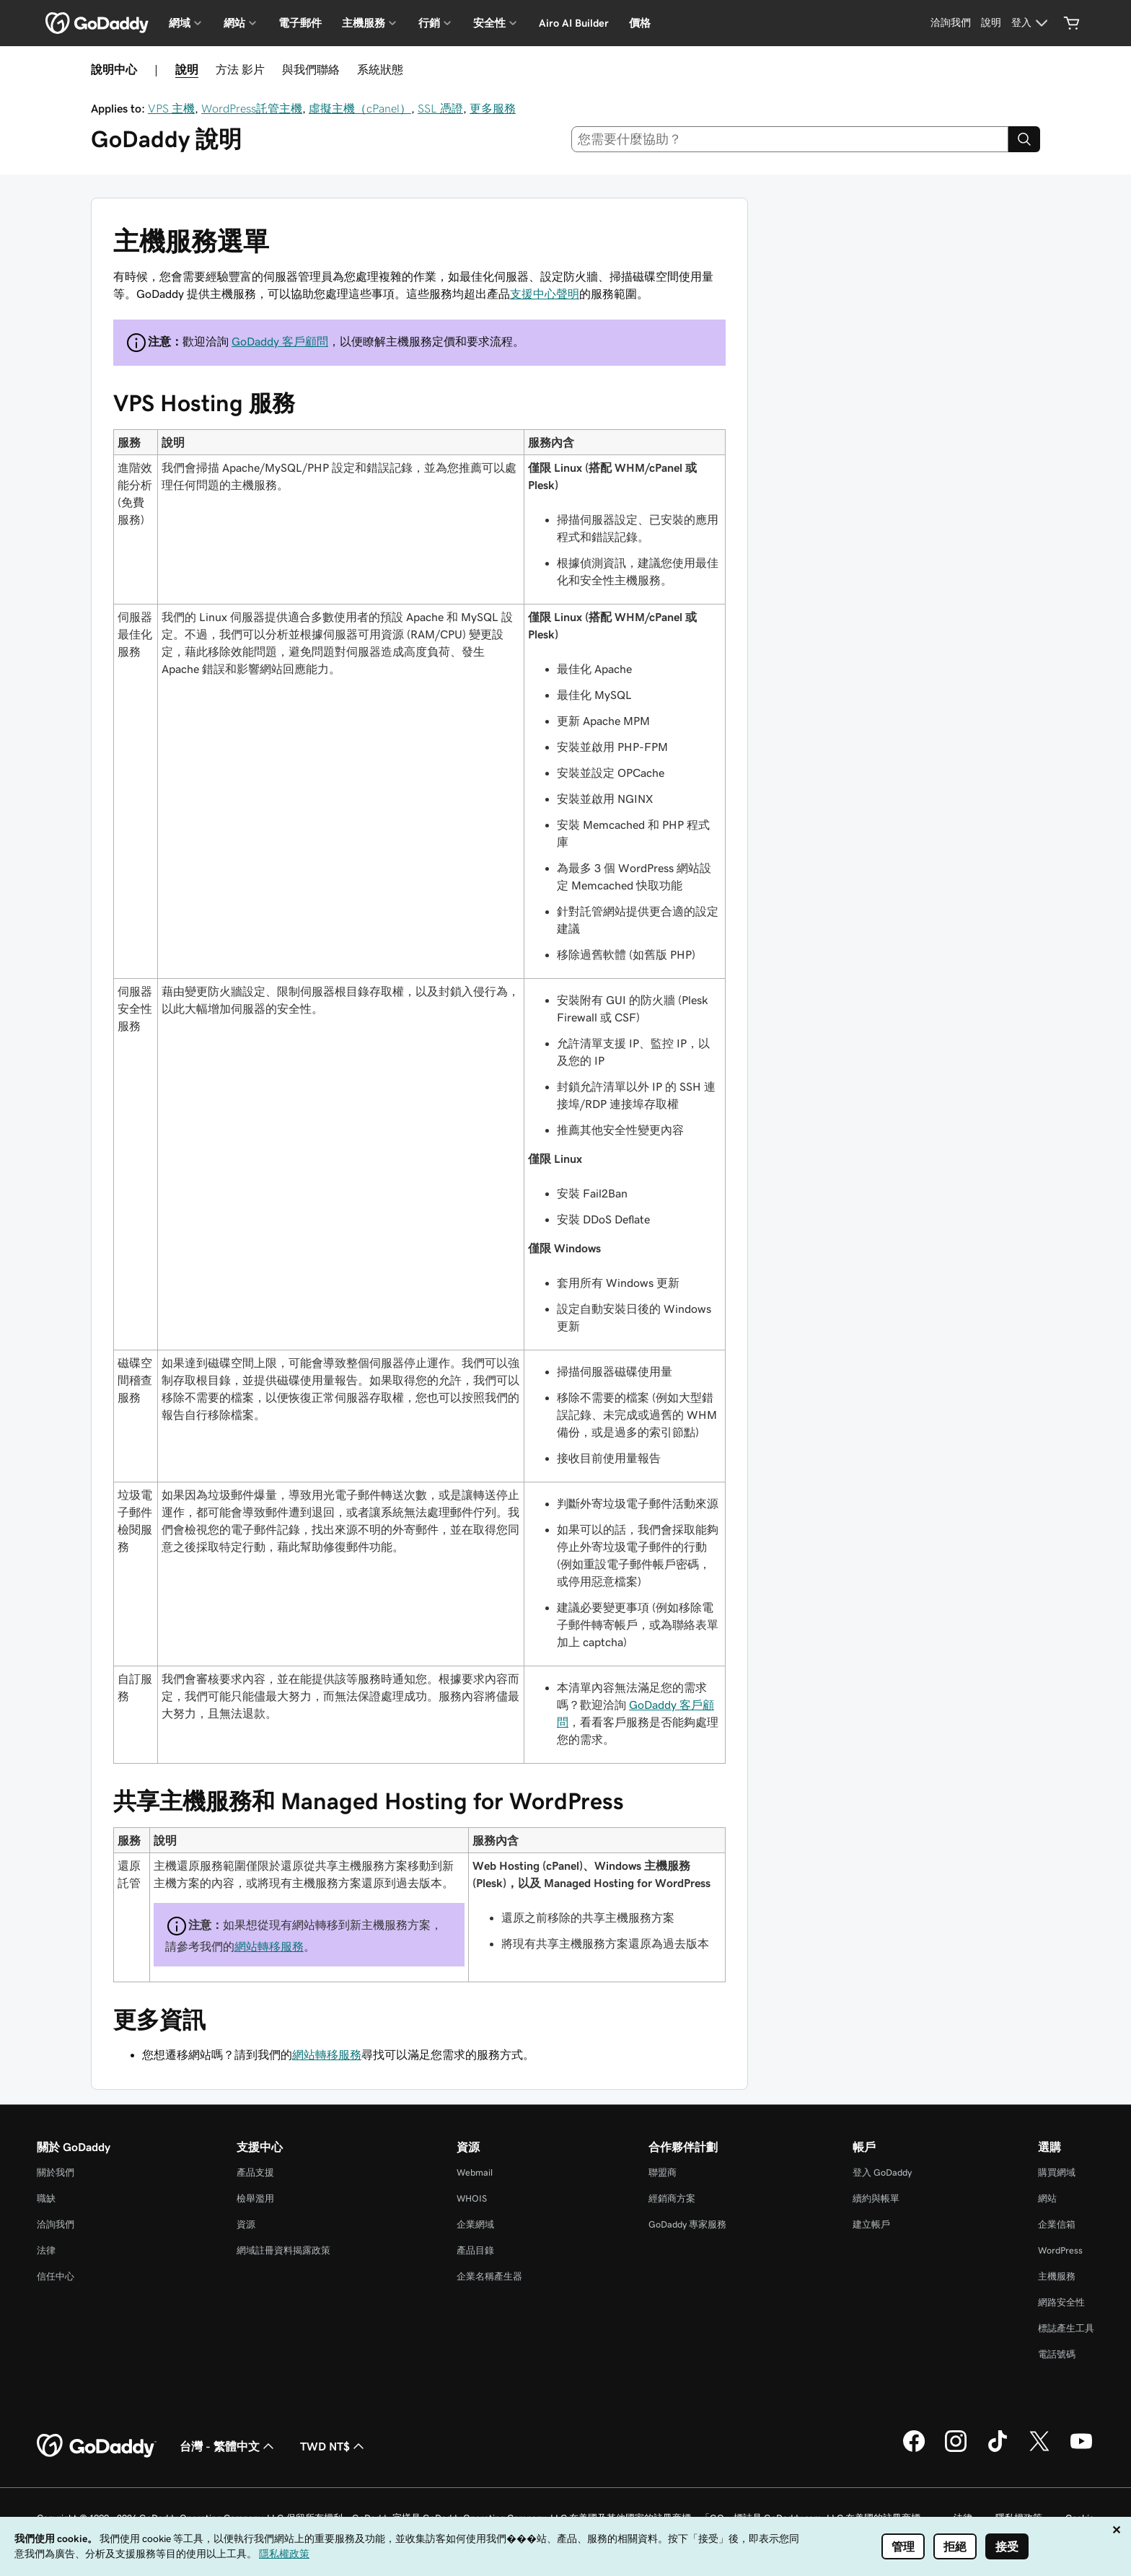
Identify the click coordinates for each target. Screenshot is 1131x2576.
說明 (186, 69)
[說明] (991, 23)
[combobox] (790, 139)
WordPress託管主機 (251, 108)
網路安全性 (1061, 2302)
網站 (1047, 2198)
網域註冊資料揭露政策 (283, 2250)
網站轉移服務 (269, 1946)
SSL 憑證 (440, 108)
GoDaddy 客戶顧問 (280, 341)
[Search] (1024, 139)
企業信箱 (1056, 2224)
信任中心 (55, 2276)
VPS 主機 (171, 108)
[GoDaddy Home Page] (97, 2446)
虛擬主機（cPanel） (360, 108)
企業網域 (475, 2224)
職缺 (46, 2198)
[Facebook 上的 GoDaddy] (914, 2450)
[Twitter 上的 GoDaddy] (1039, 2450)
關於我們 (55, 2172)
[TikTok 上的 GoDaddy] (998, 2450)
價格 (640, 23)
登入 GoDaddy (882, 2172)
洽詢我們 (55, 2224)
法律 (46, 2250)
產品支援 (255, 2172)
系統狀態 (380, 69)
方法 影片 (240, 69)
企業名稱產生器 (489, 2276)
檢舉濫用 (255, 2198)
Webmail (475, 2172)
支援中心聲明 (544, 293)
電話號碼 (1056, 2354)
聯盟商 (662, 2172)
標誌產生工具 (1066, 2328)
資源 (246, 2224)
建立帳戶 (871, 2224)
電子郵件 (300, 23)
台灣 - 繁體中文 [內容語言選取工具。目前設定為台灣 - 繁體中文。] (228, 2446)
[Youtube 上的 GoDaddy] (1081, 2450)
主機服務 (1056, 2276)
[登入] (1031, 23)
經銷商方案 (671, 2198)
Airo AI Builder (574, 23)
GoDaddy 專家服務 (687, 2224)
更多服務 (493, 108)
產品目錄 (475, 2250)
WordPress (1060, 2250)
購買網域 (1056, 2172)
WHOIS (472, 2198)
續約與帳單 (876, 2198)
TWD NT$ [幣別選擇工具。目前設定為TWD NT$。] (333, 2446)
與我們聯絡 (311, 69)
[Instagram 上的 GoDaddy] (956, 2450)
